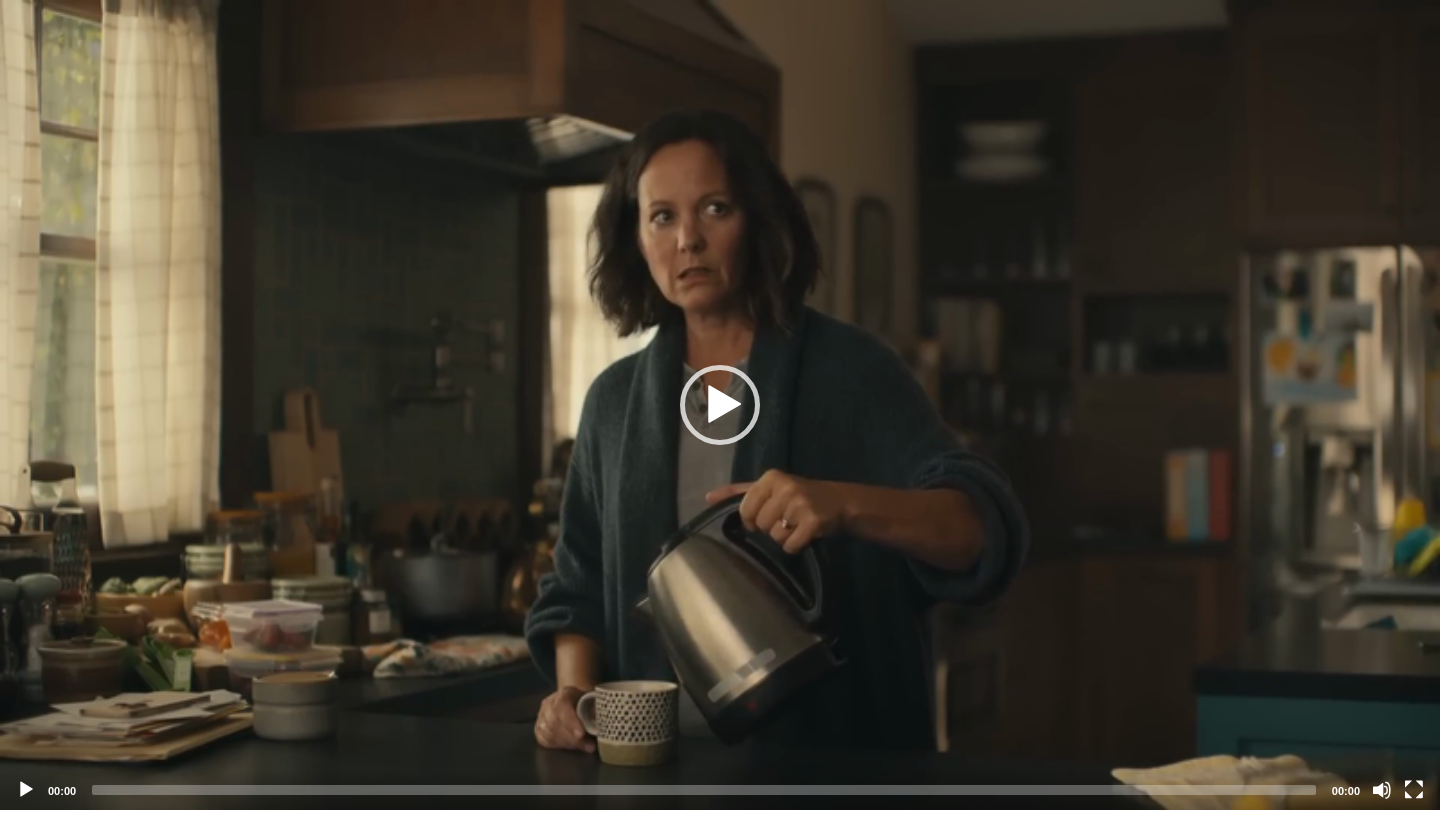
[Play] (26, 790)
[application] (720, 405)
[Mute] (1382, 790)
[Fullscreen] (1414, 790)
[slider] (704, 790)
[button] (720, 405)
